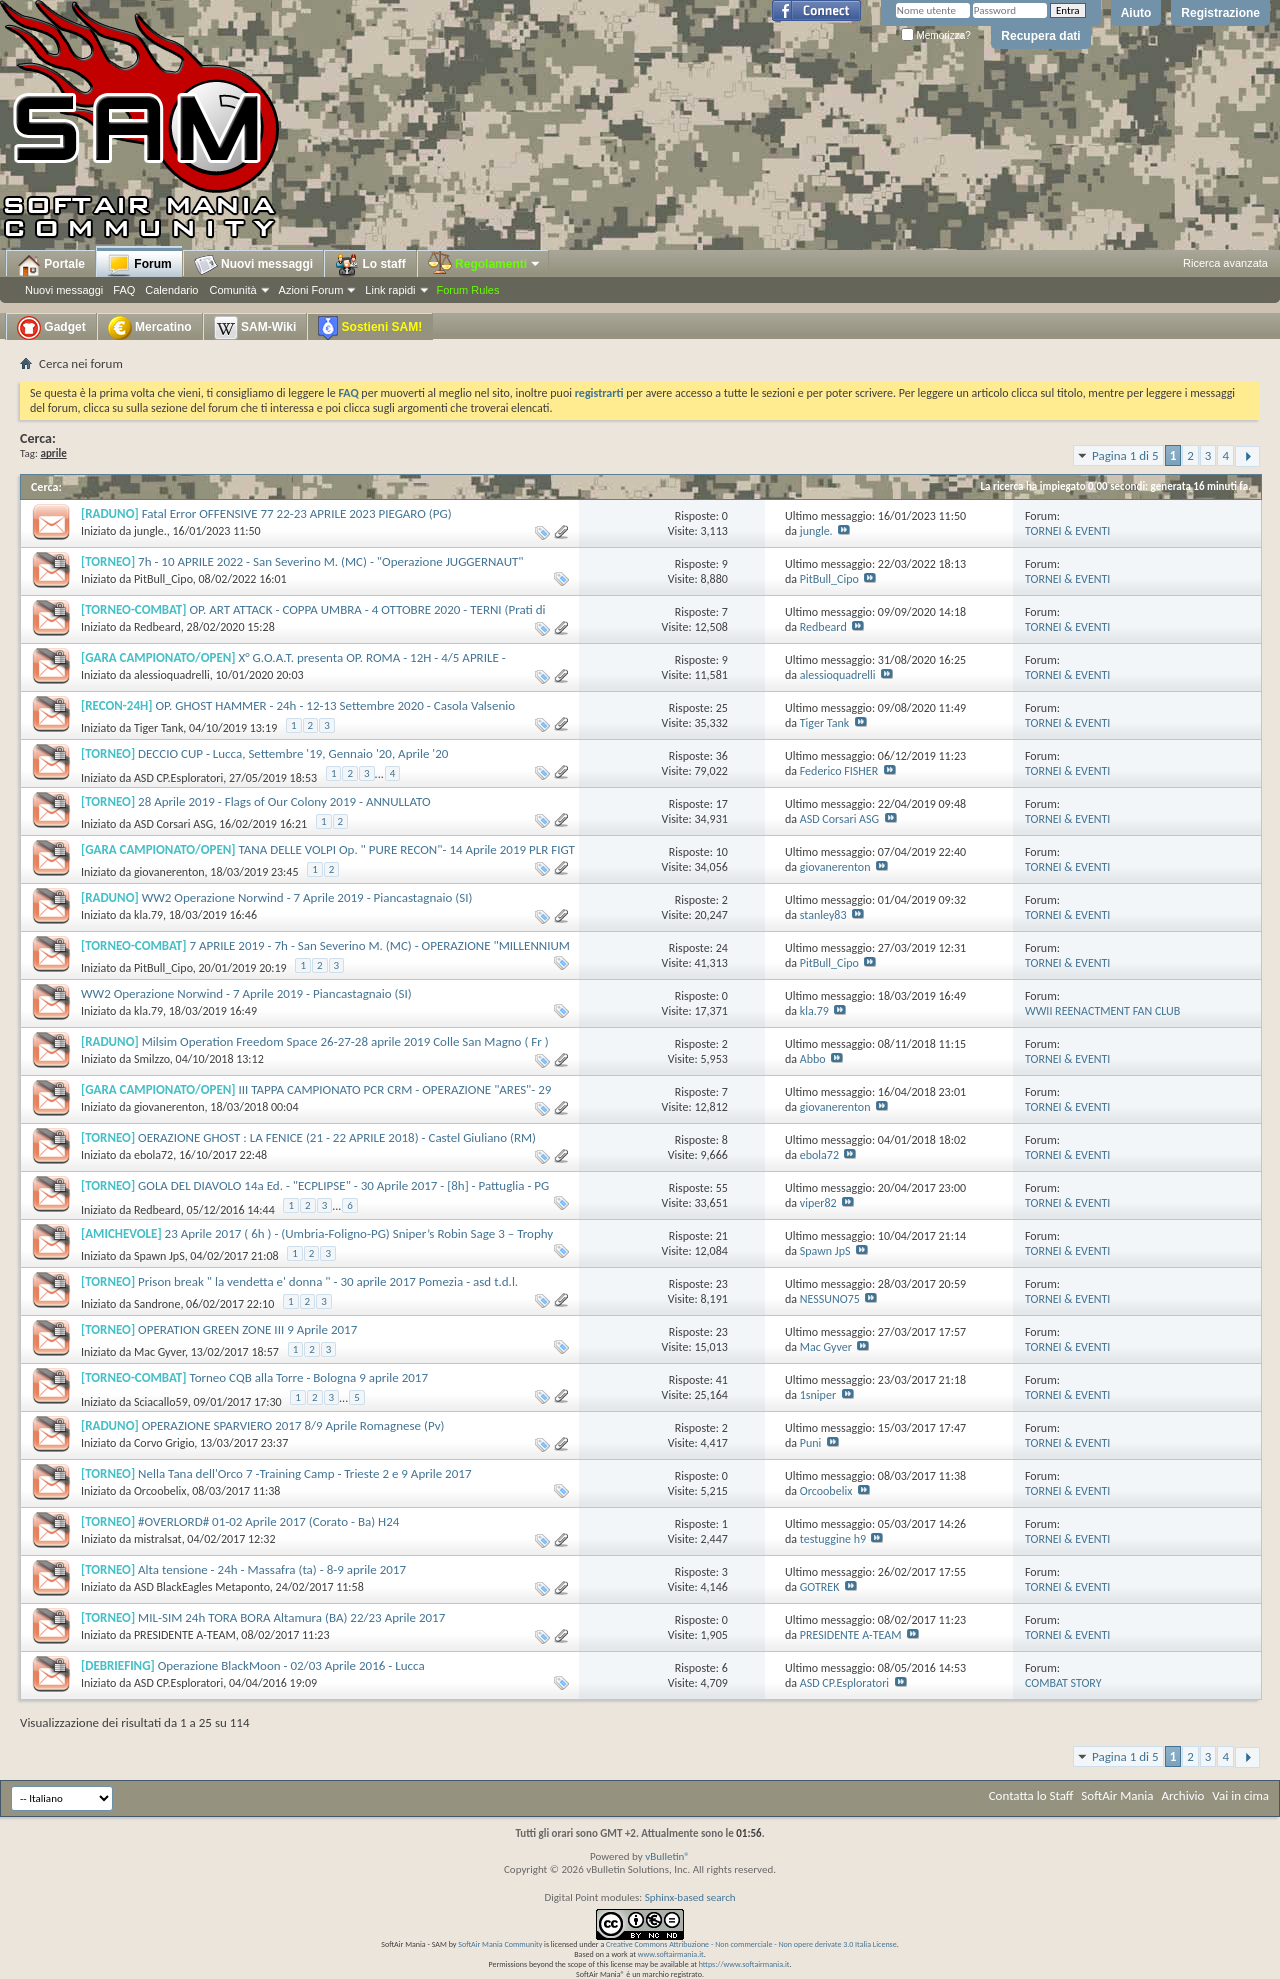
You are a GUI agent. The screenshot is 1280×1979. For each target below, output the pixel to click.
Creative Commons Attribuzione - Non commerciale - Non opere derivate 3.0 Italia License (751, 1944)
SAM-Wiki (255, 328)
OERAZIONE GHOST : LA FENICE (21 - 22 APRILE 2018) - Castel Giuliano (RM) (337, 1137)
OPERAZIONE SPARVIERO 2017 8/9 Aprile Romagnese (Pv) (293, 1425)
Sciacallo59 (161, 1402)
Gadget (51, 328)
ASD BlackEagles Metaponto (202, 1587)
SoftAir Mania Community (500, 1944)
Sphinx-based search (690, 1897)
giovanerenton (169, 872)
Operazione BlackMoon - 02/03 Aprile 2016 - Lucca (291, 1665)
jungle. (150, 531)
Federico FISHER (839, 771)
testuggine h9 (833, 1539)
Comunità (232, 290)
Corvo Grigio (164, 1443)
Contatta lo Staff (1031, 1795)
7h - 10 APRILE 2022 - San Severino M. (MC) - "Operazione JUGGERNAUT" (330, 561)
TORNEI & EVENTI (1067, 531)
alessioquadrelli (172, 675)
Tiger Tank (158, 728)
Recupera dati (1040, 36)
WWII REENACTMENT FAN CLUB (1102, 1011)
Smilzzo (152, 1059)
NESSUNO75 (830, 1299)
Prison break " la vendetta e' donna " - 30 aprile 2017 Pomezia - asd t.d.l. (328, 1281)
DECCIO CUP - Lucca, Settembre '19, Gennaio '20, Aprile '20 (293, 753)
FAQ (124, 290)
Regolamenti (485, 264)
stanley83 (823, 915)
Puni (811, 1443)
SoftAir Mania (1117, 1795)
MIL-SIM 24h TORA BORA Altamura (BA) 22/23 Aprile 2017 (291, 1617)
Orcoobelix (160, 1491)
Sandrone (157, 1304)
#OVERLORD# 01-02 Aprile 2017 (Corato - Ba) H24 (268, 1521)
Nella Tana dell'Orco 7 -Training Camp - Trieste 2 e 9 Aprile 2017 (304, 1473)
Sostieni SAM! (370, 328)
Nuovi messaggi (64, 290)
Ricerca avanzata (1225, 263)
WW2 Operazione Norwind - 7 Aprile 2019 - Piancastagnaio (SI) (307, 897)
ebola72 (153, 1155)
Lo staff (370, 265)
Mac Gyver (159, 1352)
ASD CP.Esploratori (178, 778)
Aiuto (1136, 13)
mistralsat (158, 1539)
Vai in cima (1240, 1795)
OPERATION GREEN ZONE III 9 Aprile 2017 (247, 1329)
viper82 (818, 1203)
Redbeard (157, 627)
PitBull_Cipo (163, 579)
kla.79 (148, 915)
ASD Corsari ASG (173, 824)
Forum (139, 265)
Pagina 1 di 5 (1125, 455)
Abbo (813, 1059)
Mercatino (150, 328)
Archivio (1183, 1795)
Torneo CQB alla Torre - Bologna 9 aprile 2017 (308, 1377)
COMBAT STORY (1063, 1683)
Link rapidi (390, 290)
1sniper (818, 1395)
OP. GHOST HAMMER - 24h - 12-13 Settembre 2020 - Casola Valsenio (335, 705)
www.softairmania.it (671, 1954)
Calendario (171, 290)
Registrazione (1220, 13)
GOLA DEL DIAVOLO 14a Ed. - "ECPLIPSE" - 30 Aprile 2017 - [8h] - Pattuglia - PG (343, 1185)
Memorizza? (936, 35)
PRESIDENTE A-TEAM (185, 1635)
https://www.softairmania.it (744, 1964)
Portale (51, 265)
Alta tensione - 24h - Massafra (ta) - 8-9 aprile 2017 (272, 1569)
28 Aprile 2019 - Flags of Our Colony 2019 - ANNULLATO (284, 801)
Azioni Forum (311, 290)
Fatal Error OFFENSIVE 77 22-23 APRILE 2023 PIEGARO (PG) (297, 513)
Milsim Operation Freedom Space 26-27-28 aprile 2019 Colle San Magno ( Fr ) (345, 1041)
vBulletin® (667, 1856)
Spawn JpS (159, 1256)
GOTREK (820, 1587)
